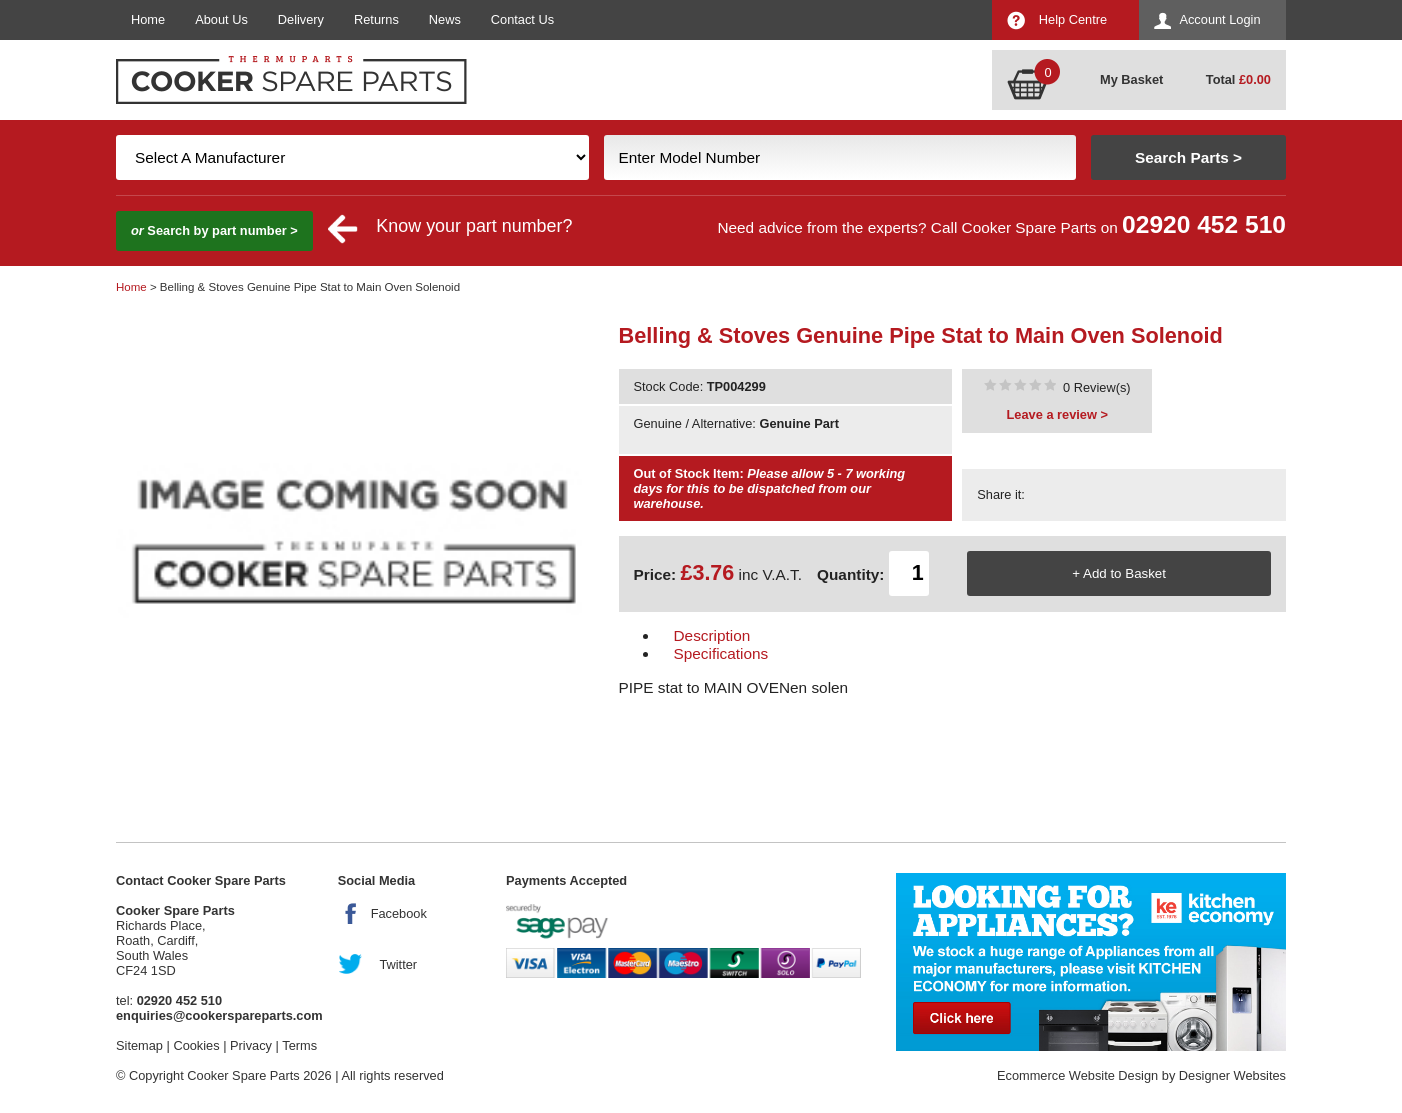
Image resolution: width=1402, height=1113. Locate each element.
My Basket (1131, 79)
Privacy (251, 1045)
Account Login (1219, 19)
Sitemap (139, 1045)
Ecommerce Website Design (1077, 1075)
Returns (376, 19)
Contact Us (522, 19)
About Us (221, 19)
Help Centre (1073, 19)
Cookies (196, 1045)
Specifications (721, 653)
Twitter (398, 964)
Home (148, 19)
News (445, 19)
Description (712, 635)
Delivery (301, 19)
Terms (299, 1045)
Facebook (399, 913)
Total (1238, 79)
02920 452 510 (1204, 224)
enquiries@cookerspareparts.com (219, 1015)
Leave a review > (1057, 414)
